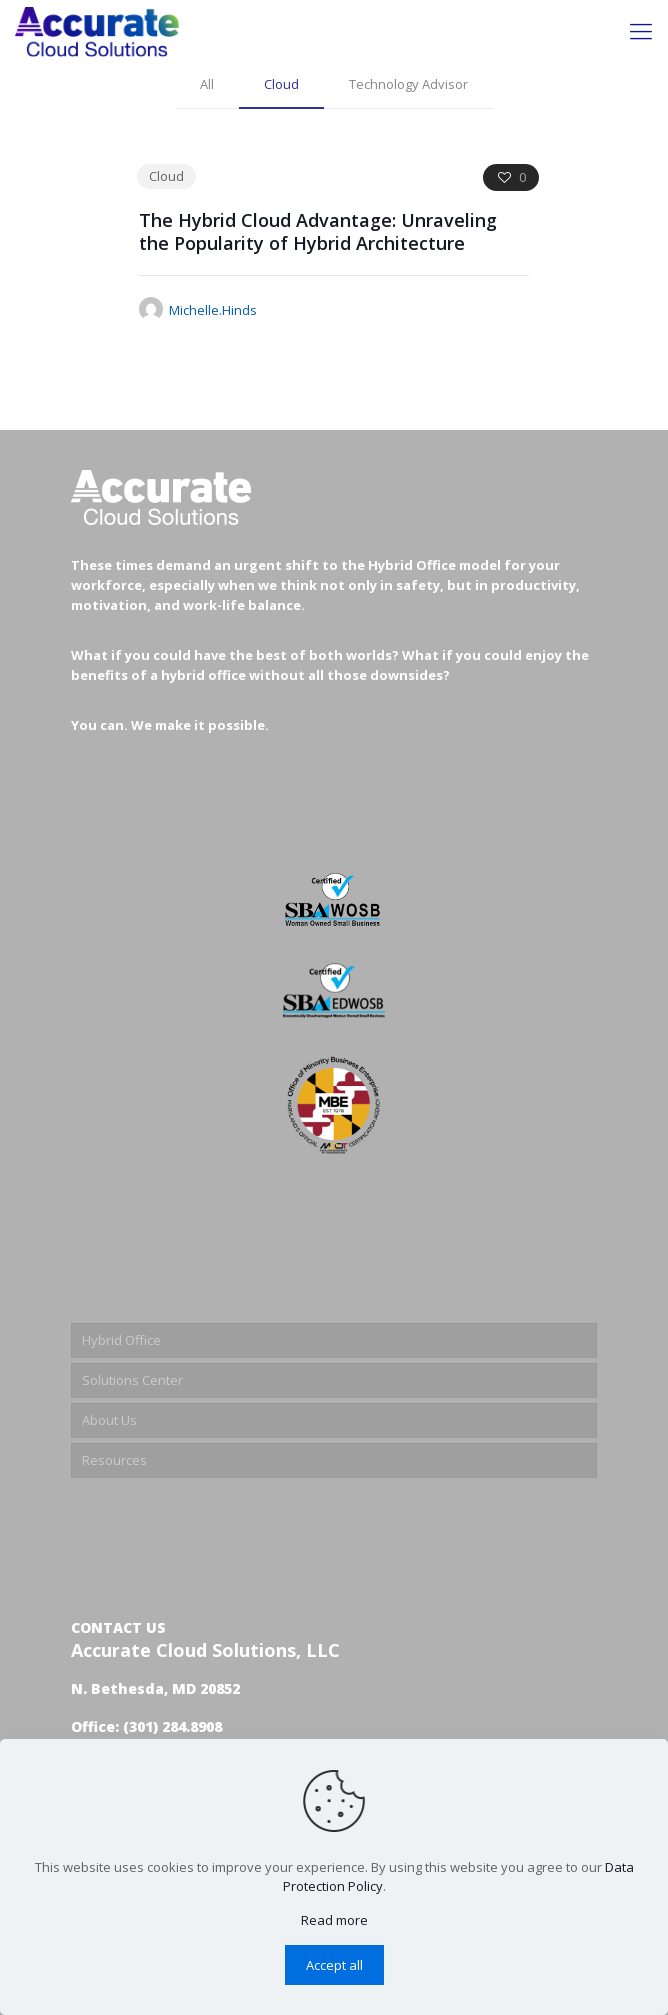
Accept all (334, 1965)
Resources (114, 1460)
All (207, 84)
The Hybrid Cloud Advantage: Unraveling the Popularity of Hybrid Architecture (318, 231)
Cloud (281, 84)
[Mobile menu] (641, 30)
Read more (334, 1920)
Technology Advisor (408, 84)
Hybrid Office (121, 1340)
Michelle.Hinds (213, 310)
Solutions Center (132, 1380)
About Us (109, 1420)
